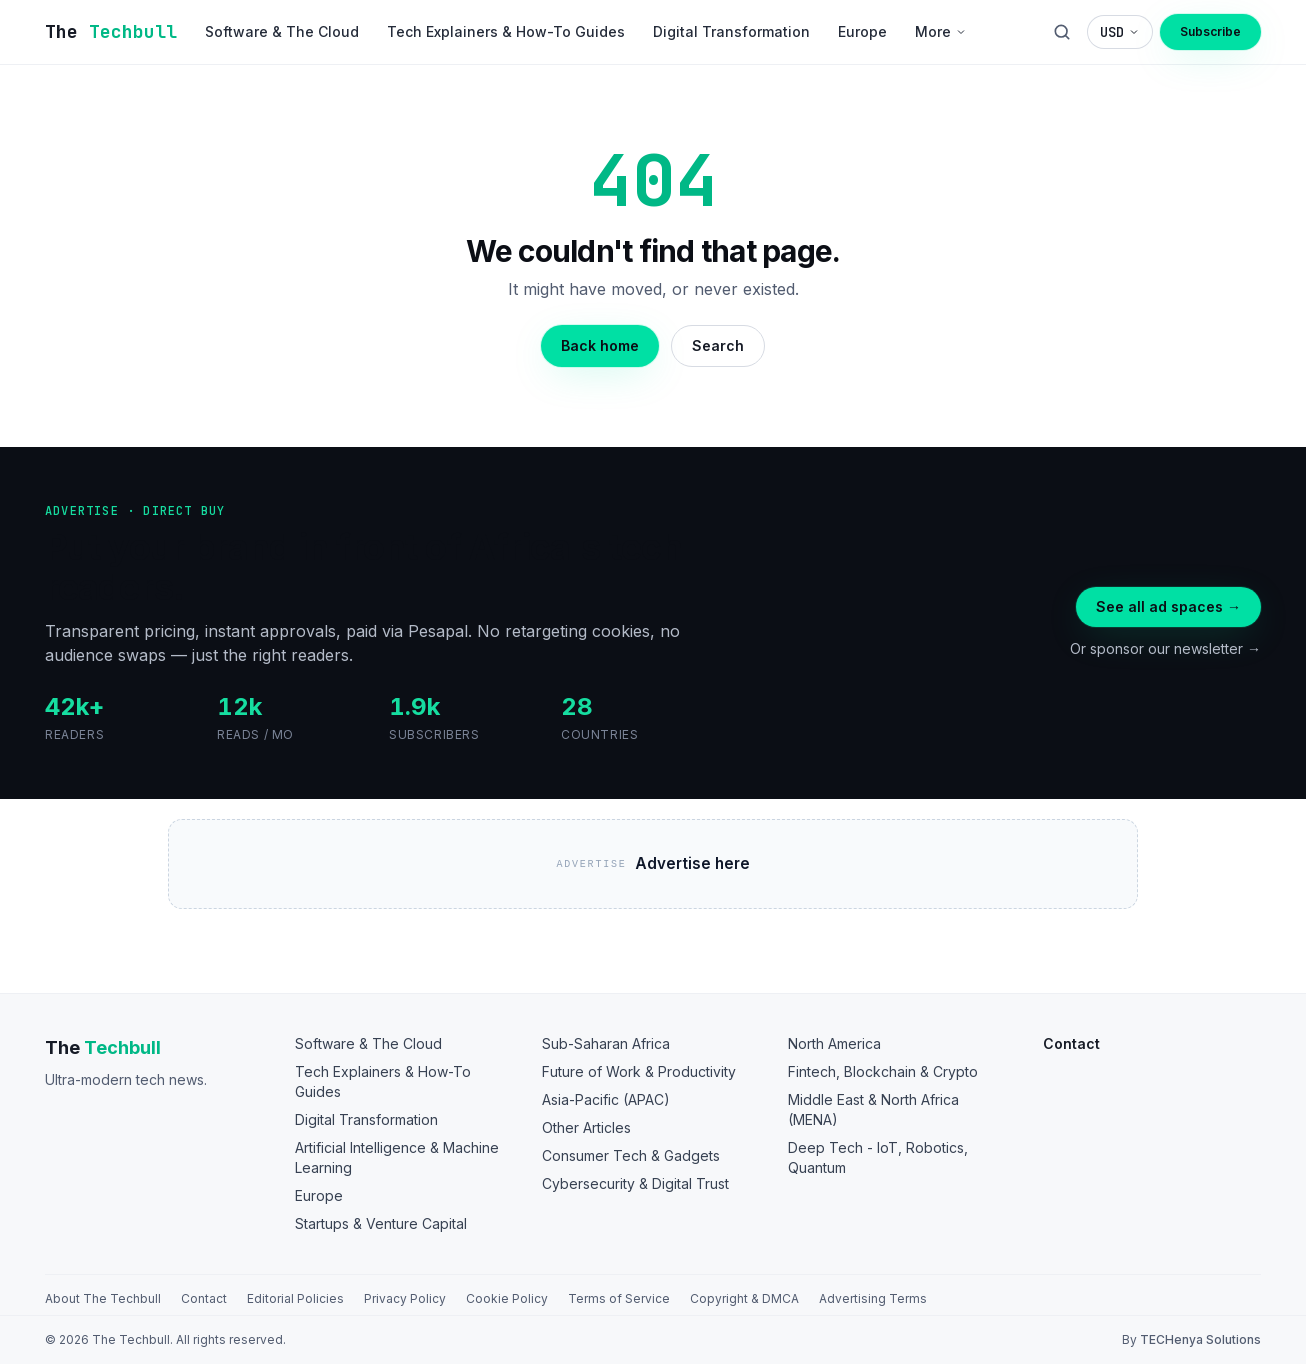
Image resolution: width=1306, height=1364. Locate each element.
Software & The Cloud (368, 1043)
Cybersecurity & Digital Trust (635, 1183)
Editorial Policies (295, 1298)
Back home (600, 345)
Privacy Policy (405, 1298)
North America (834, 1043)
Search (718, 345)
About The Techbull (103, 1298)
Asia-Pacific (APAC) (606, 1099)
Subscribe (1210, 31)
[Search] (1062, 32)
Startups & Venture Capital (381, 1223)
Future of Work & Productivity (639, 1071)
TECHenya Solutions (1200, 1339)
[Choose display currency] (1120, 32)
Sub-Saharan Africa (606, 1043)
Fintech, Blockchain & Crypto (883, 1071)
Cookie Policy (507, 1298)
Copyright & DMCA (744, 1298)
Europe (319, 1195)
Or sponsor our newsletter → (1165, 648)
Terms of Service (619, 1298)
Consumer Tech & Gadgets (631, 1155)
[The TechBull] (111, 32)
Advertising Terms (873, 1298)
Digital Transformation (366, 1119)
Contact (204, 1298)
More (941, 31)
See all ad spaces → (1168, 606)
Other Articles (586, 1127)
